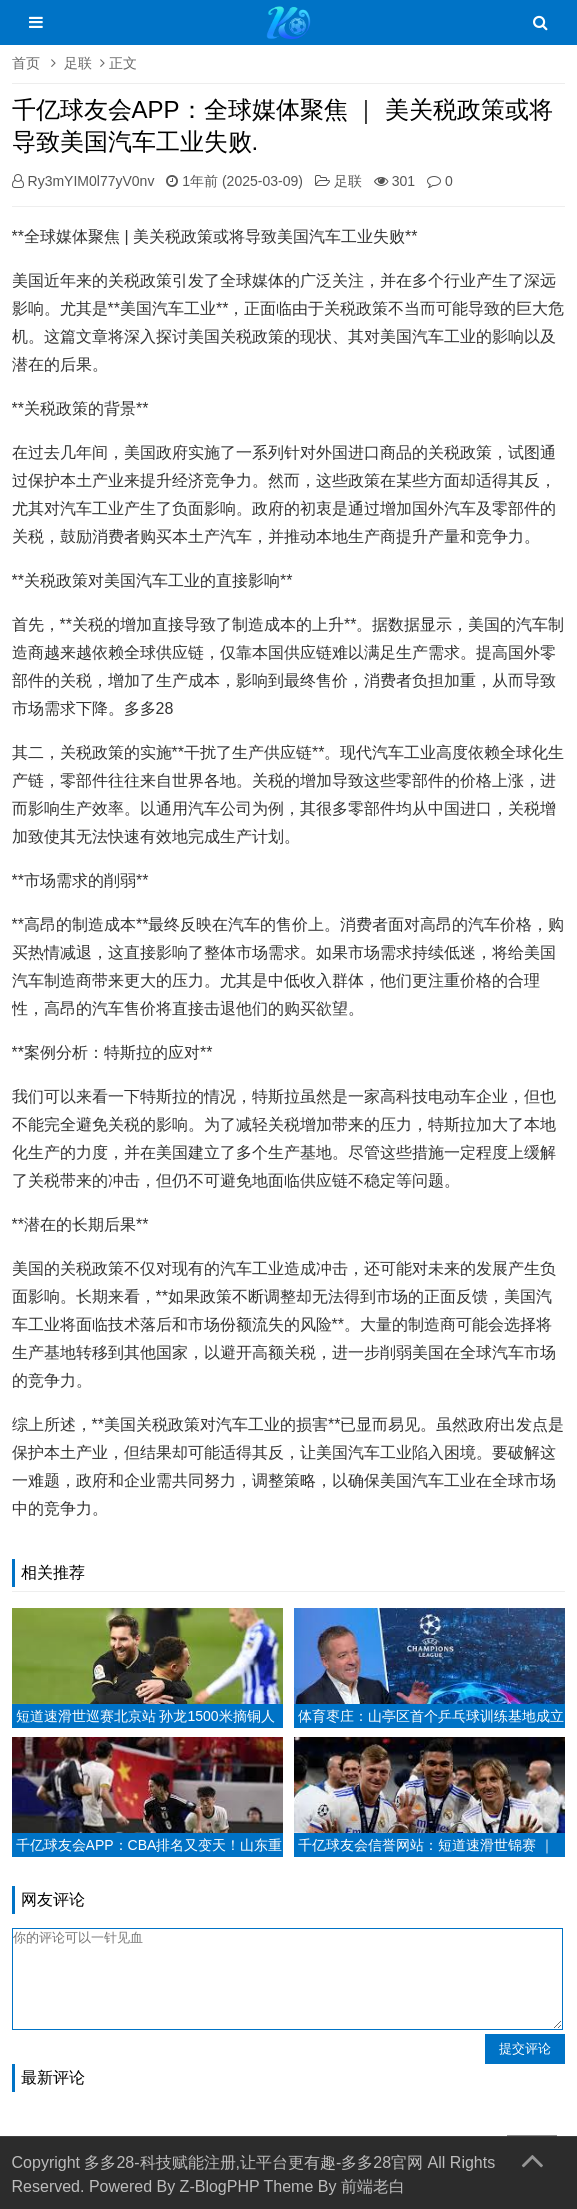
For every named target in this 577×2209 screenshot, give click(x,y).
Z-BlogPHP (220, 2186)
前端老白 (373, 2186)
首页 (26, 63)
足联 (78, 63)
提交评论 (525, 2048)
